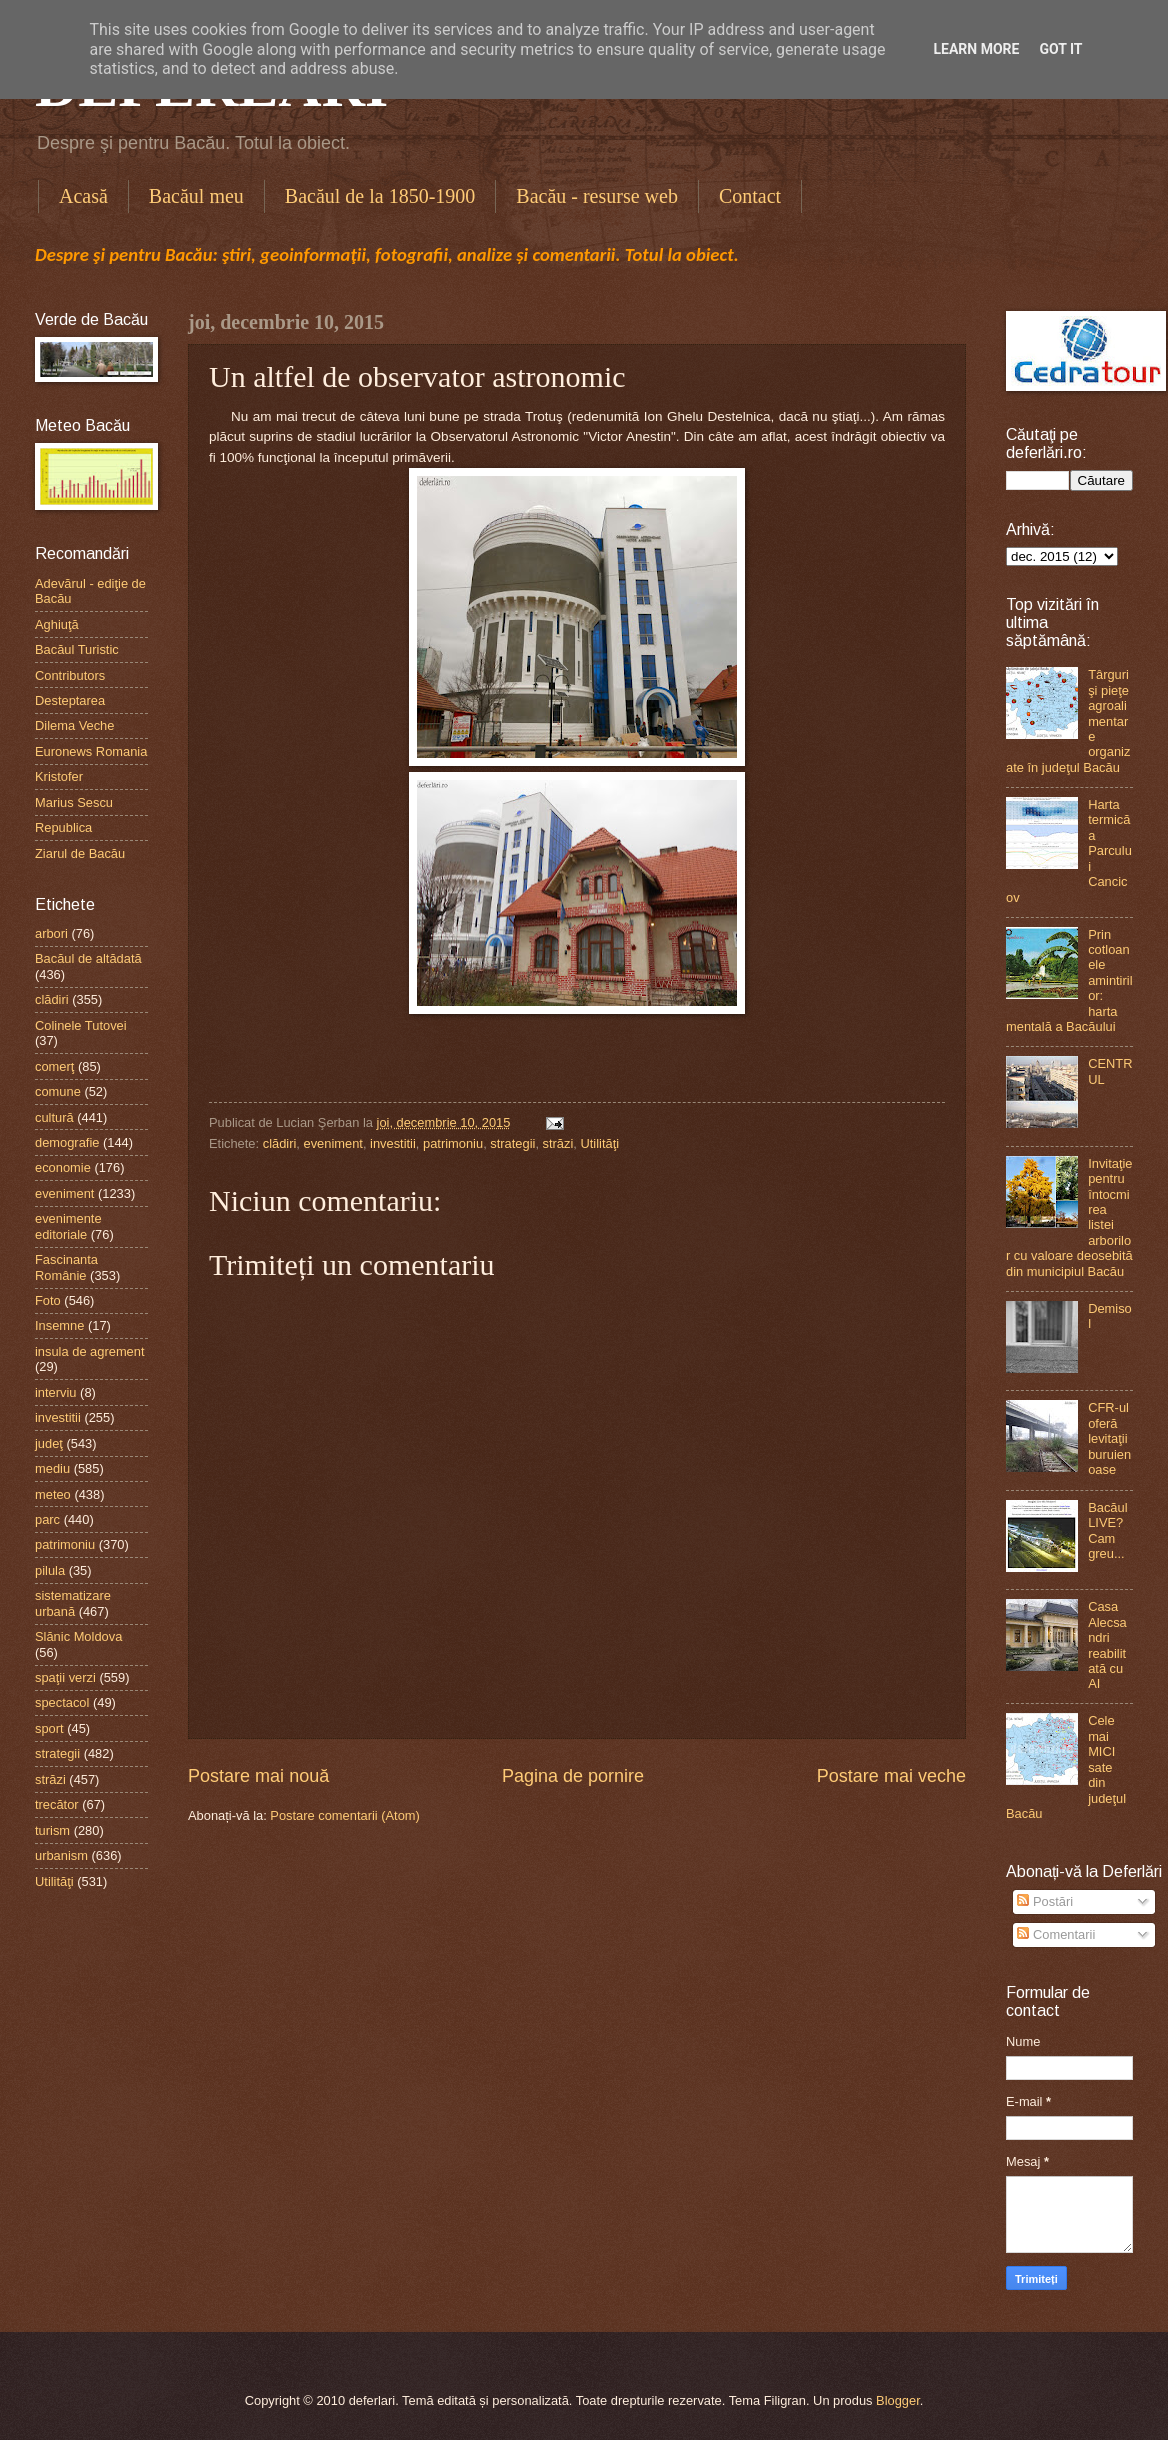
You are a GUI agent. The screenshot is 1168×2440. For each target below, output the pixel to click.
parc (47, 1519)
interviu (56, 1392)
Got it (1060, 49)
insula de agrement (90, 1351)
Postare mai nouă (258, 1776)
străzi (558, 1143)
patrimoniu (453, 1143)
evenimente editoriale (68, 1226)
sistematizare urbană (73, 1603)
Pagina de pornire (573, 1776)
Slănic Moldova (78, 1636)
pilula (50, 1570)
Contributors (70, 675)
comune (58, 1091)
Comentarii (1056, 1934)
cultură (54, 1117)
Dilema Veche (74, 725)
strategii (512, 1143)
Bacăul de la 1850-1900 (380, 196)
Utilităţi (599, 1143)
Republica (63, 827)
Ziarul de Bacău (80, 853)
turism (52, 1830)
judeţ (49, 1443)
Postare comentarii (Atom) (345, 1815)
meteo (53, 1494)
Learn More (976, 49)
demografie (67, 1142)
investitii (393, 1143)
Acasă (83, 196)
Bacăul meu (196, 196)
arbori (51, 933)
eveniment (332, 1143)
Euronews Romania (91, 751)
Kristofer (59, 776)
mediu (52, 1468)
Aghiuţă (57, 624)
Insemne (59, 1325)
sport (49, 1728)
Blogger (898, 2400)
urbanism (61, 1855)
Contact (750, 196)
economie (63, 1167)
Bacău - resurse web (597, 196)
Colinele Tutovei (81, 1025)
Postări (1045, 1901)
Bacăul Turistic (77, 649)
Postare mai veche (891, 1776)
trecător (57, 1804)
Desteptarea (70, 700)
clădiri (280, 1143)
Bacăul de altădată (88, 958)
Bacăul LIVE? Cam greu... (1107, 1530)
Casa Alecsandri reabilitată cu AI (1107, 1645)
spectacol (62, 1702)
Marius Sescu (74, 802)
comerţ (54, 1066)
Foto (48, 1300)
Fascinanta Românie (66, 1267)
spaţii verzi (65, 1677)
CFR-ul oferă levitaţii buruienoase (1109, 1438)
